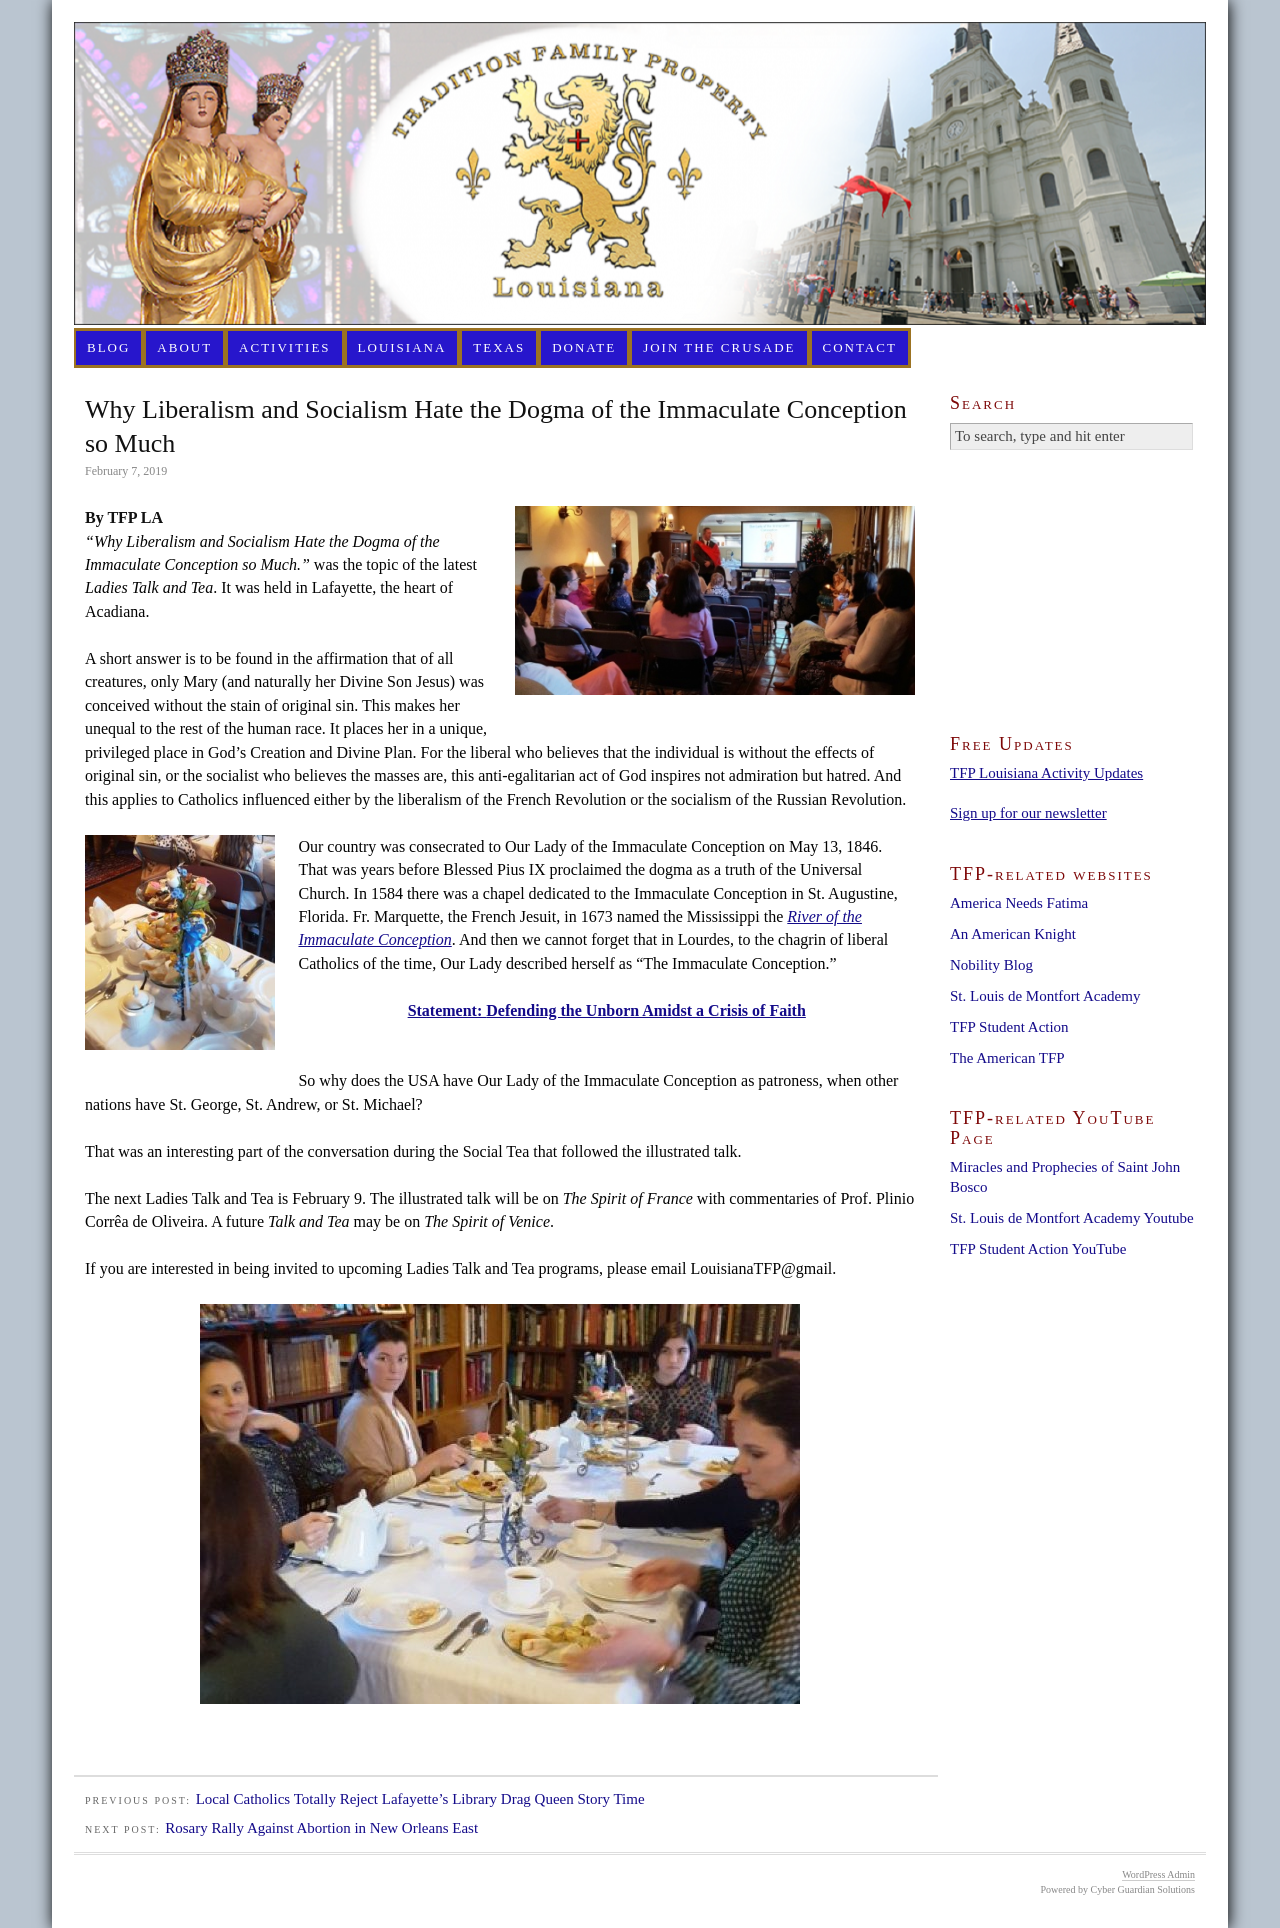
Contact (860, 347)
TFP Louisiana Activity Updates (1046, 773)
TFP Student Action (1009, 1027)
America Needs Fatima (1019, 903)
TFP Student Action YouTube (1038, 1249)
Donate (584, 347)
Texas (499, 347)
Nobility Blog (991, 965)
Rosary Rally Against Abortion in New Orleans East (321, 1828)
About (184, 347)
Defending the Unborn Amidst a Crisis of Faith (646, 1010)
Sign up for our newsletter (1028, 813)
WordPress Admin (1158, 1874)
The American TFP (1007, 1058)
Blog (108, 347)
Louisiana (402, 347)
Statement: (447, 1010)
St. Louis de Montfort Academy (1045, 996)
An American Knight (1013, 934)
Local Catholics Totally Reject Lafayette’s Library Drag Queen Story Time (420, 1799)
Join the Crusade (719, 347)
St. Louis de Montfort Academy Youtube (1072, 1218)
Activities (285, 347)
